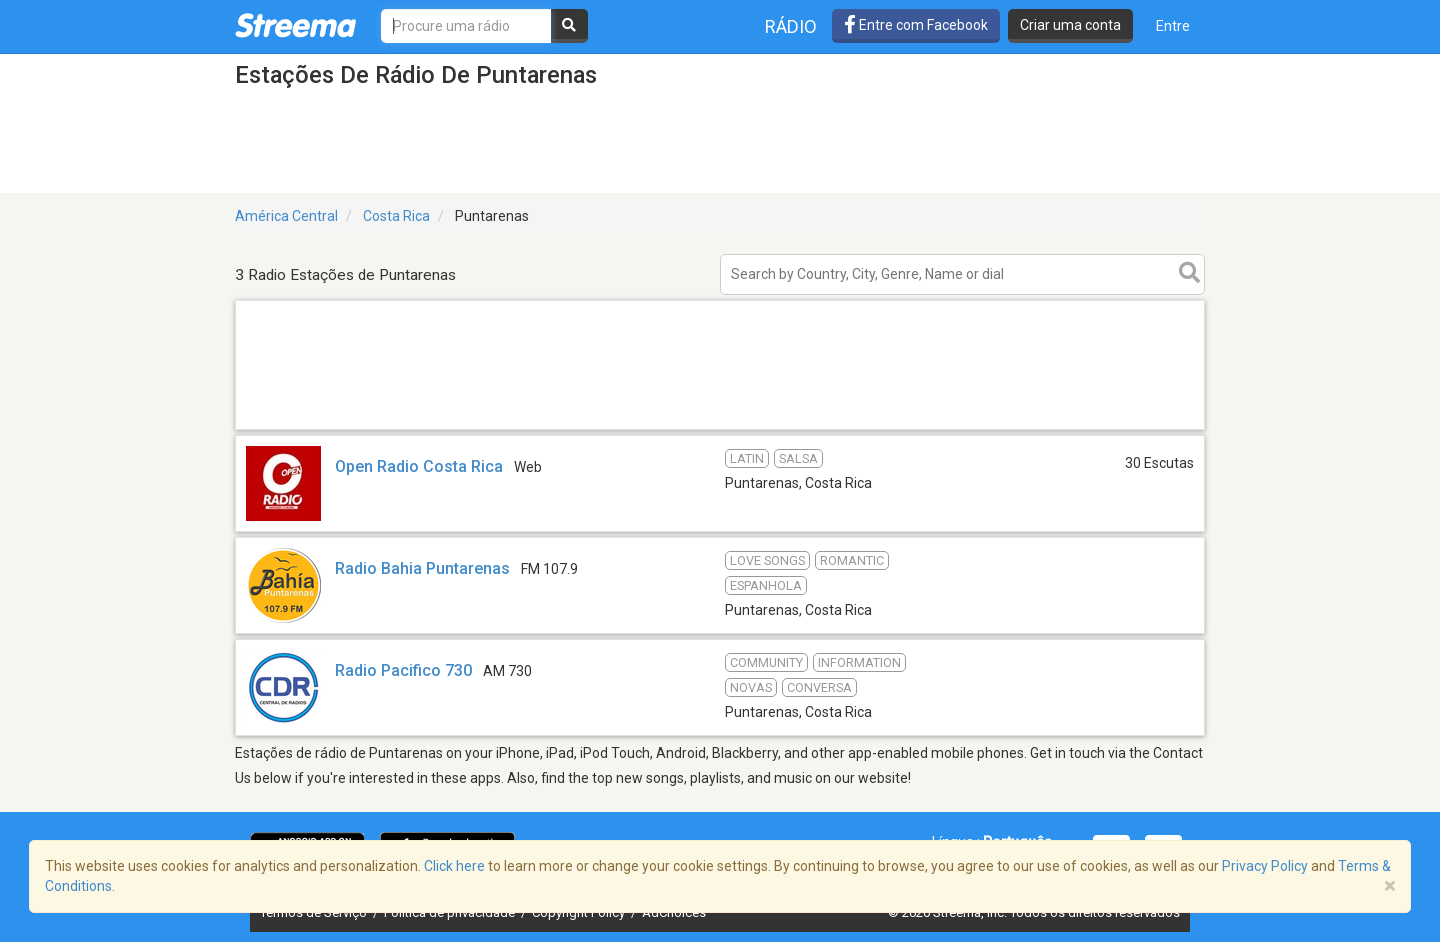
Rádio (791, 26)
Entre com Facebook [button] (916, 25)
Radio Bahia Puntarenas (422, 568)
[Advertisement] (720, 428)
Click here (454, 866)
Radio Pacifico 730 (403, 670)
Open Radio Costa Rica (419, 466)
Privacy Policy (1265, 866)
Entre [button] (1173, 26)
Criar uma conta (1070, 25)
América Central (286, 216)
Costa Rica (396, 216)
